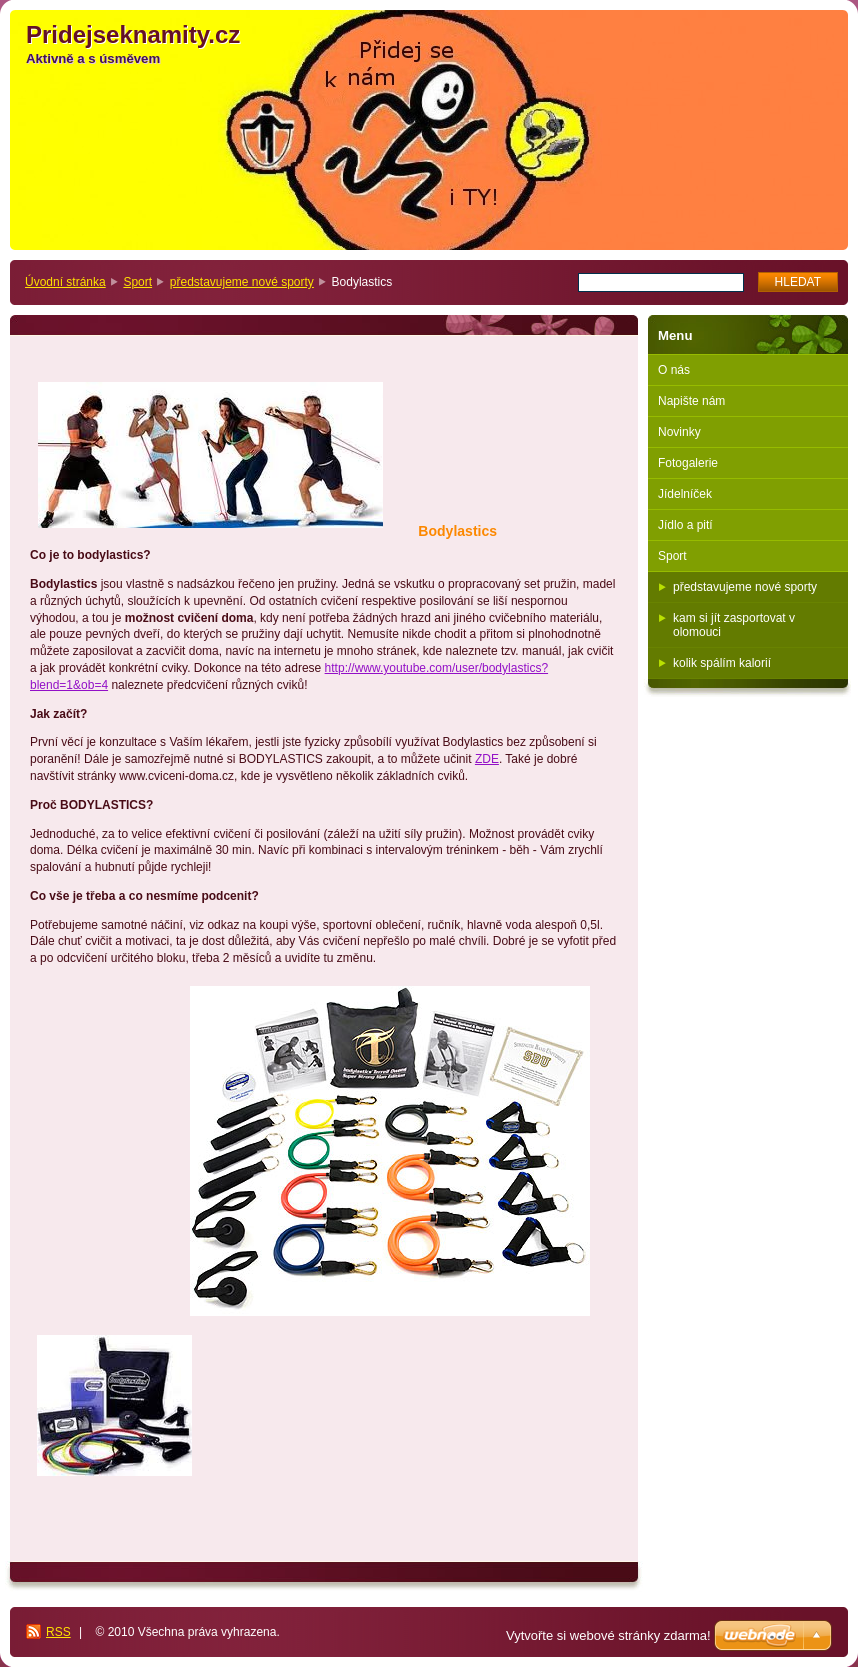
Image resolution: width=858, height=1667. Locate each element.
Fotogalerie (688, 463)
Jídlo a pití (685, 525)
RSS (58, 1632)
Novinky (679, 432)
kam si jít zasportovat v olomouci (734, 625)
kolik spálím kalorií (722, 663)
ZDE (487, 759)
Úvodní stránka (65, 282)
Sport (137, 282)
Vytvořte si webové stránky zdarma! (608, 1635)
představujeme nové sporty (242, 282)
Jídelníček (685, 494)
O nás (674, 370)
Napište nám (691, 401)
